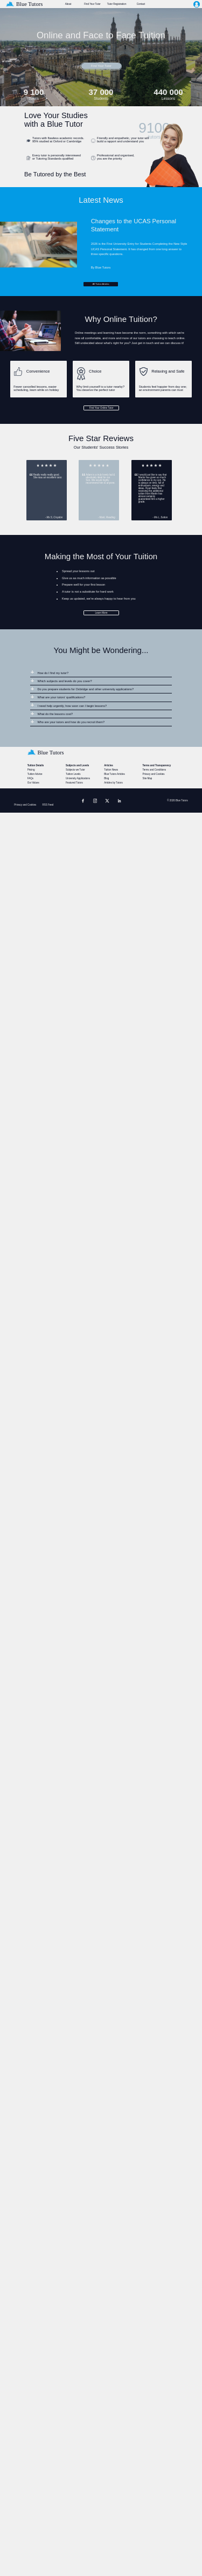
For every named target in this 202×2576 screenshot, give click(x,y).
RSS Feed (48, 804)
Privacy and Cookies (153, 774)
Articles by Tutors (113, 782)
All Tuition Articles (101, 284)
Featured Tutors (74, 782)
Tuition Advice (35, 774)
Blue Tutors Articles (114, 774)
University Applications (78, 778)
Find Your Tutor (101, 65)
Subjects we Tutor (75, 769)
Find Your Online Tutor (101, 408)
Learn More (101, 613)
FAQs (30, 778)
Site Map (147, 778)
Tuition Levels (73, 774)
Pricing (31, 769)
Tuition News (111, 769)
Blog (106, 778)
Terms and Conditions (154, 769)
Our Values (33, 782)
